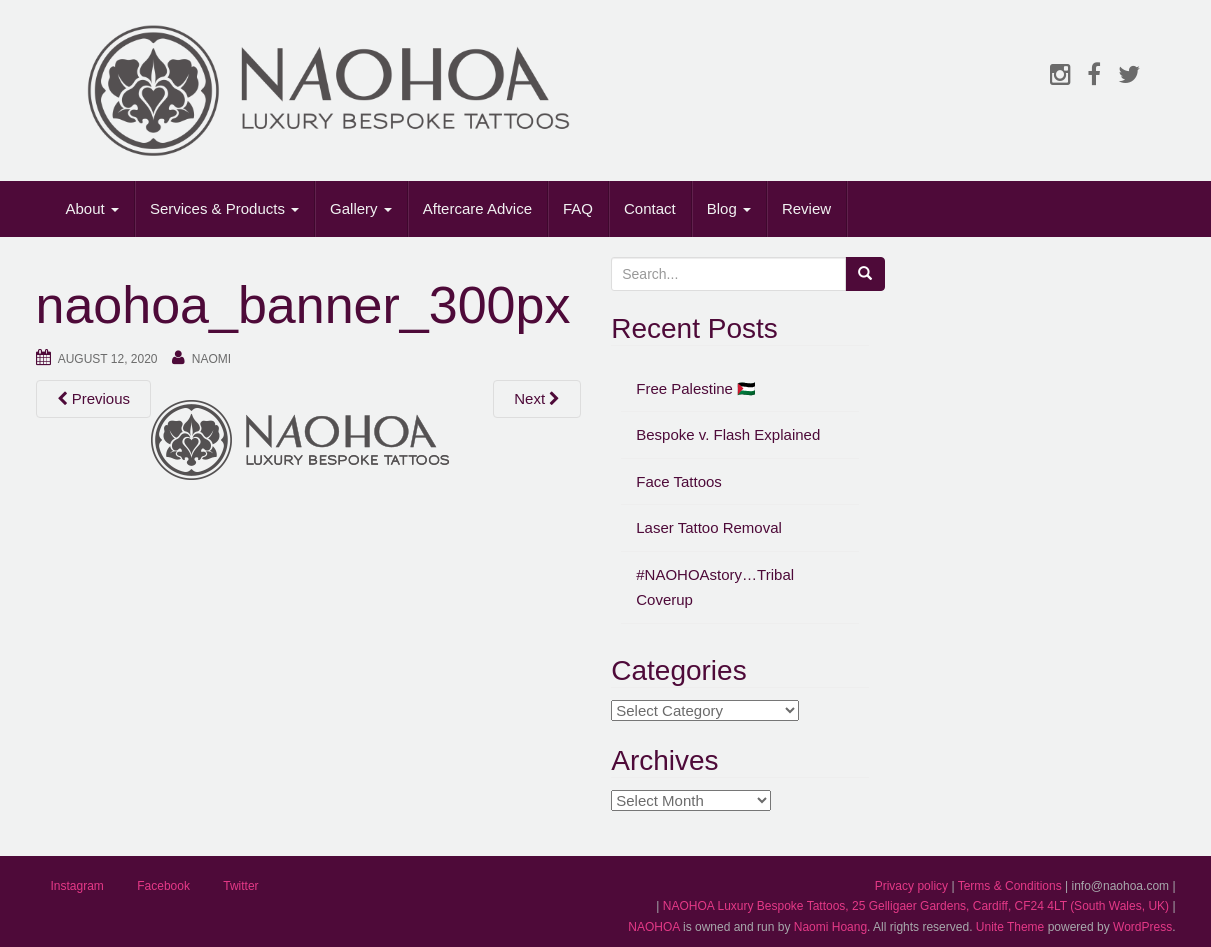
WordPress (1142, 927)
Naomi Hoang (830, 927)
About (92, 208)
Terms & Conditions (1010, 886)
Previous (94, 398)
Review (806, 208)
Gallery (361, 208)
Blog (729, 208)
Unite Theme (1010, 927)
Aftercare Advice (477, 208)
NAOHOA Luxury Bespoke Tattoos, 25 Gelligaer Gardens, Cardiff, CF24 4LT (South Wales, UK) (916, 906)
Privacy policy (911, 886)
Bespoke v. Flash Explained (728, 434)
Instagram (77, 886)
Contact (650, 208)
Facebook (163, 886)
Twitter (240, 886)
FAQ (578, 208)
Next (537, 398)
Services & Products (224, 208)
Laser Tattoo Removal (709, 527)
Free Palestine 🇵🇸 (696, 388)
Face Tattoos (679, 481)
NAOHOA (653, 927)
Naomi (211, 359)
